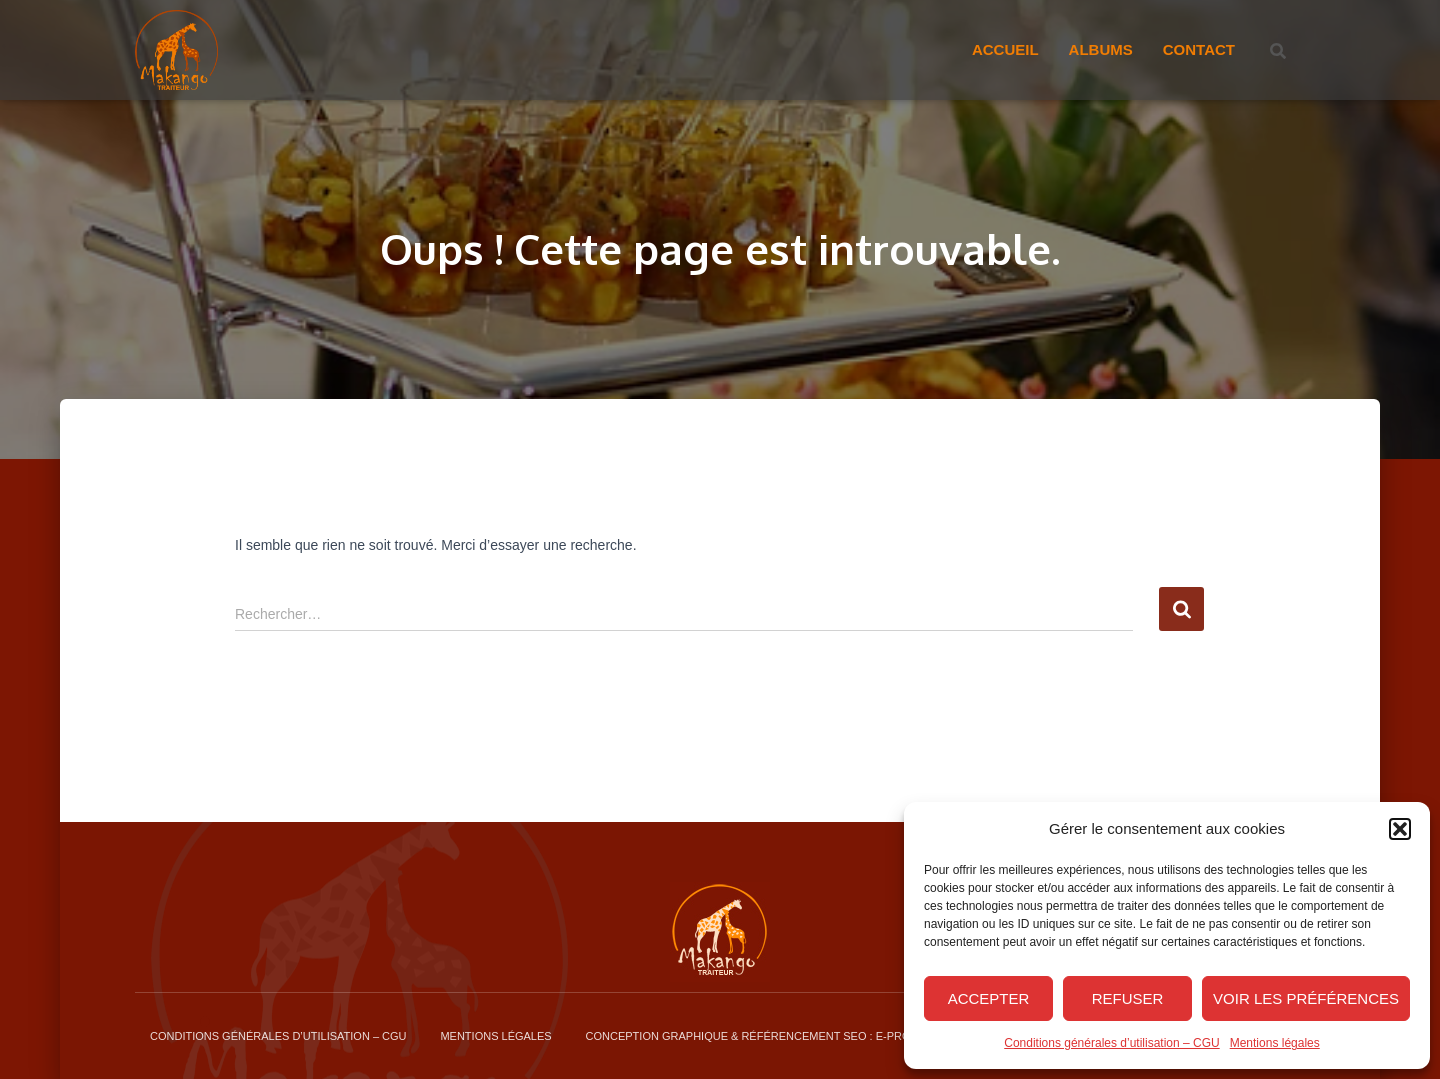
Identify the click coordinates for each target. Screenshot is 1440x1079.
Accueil (1005, 49)
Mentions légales (1275, 1043)
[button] (1400, 829)
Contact (1199, 49)
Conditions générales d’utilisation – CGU (1111, 1043)
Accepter (989, 998)
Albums (1101, 49)
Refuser (1128, 998)
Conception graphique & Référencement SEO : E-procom (761, 1036)
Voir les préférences (1306, 998)
